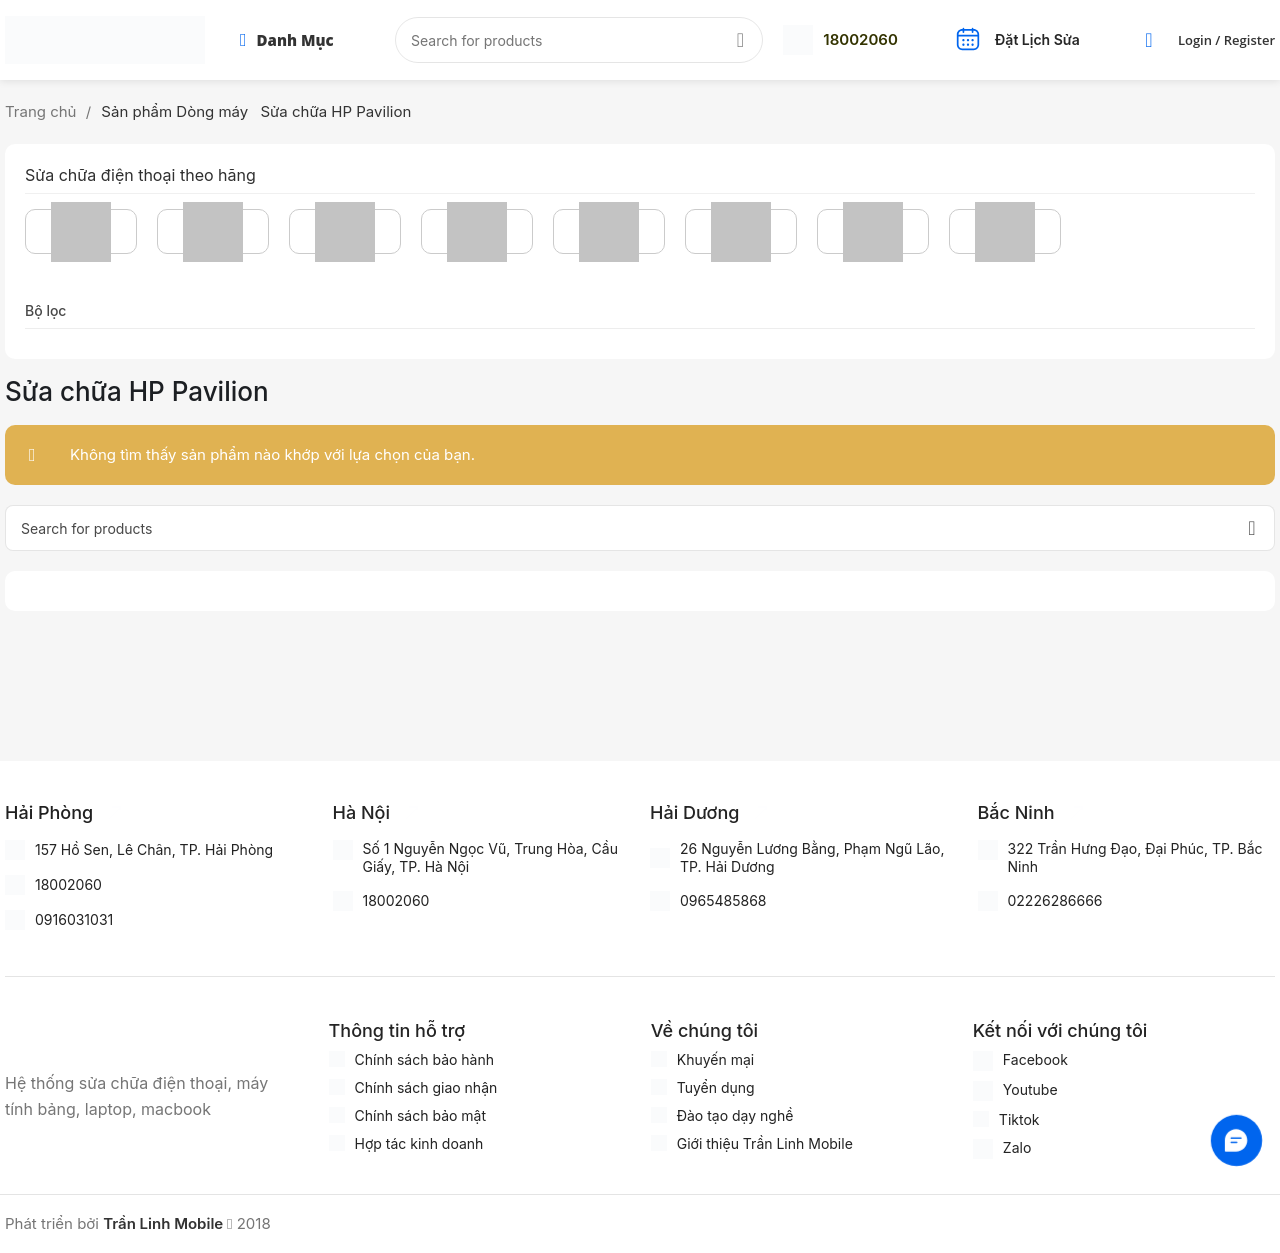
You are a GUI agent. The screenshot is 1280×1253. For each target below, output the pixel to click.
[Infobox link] (840, 40)
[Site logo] (105, 38)
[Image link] (105, 1032)
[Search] (579, 40)
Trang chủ (43, 111)
